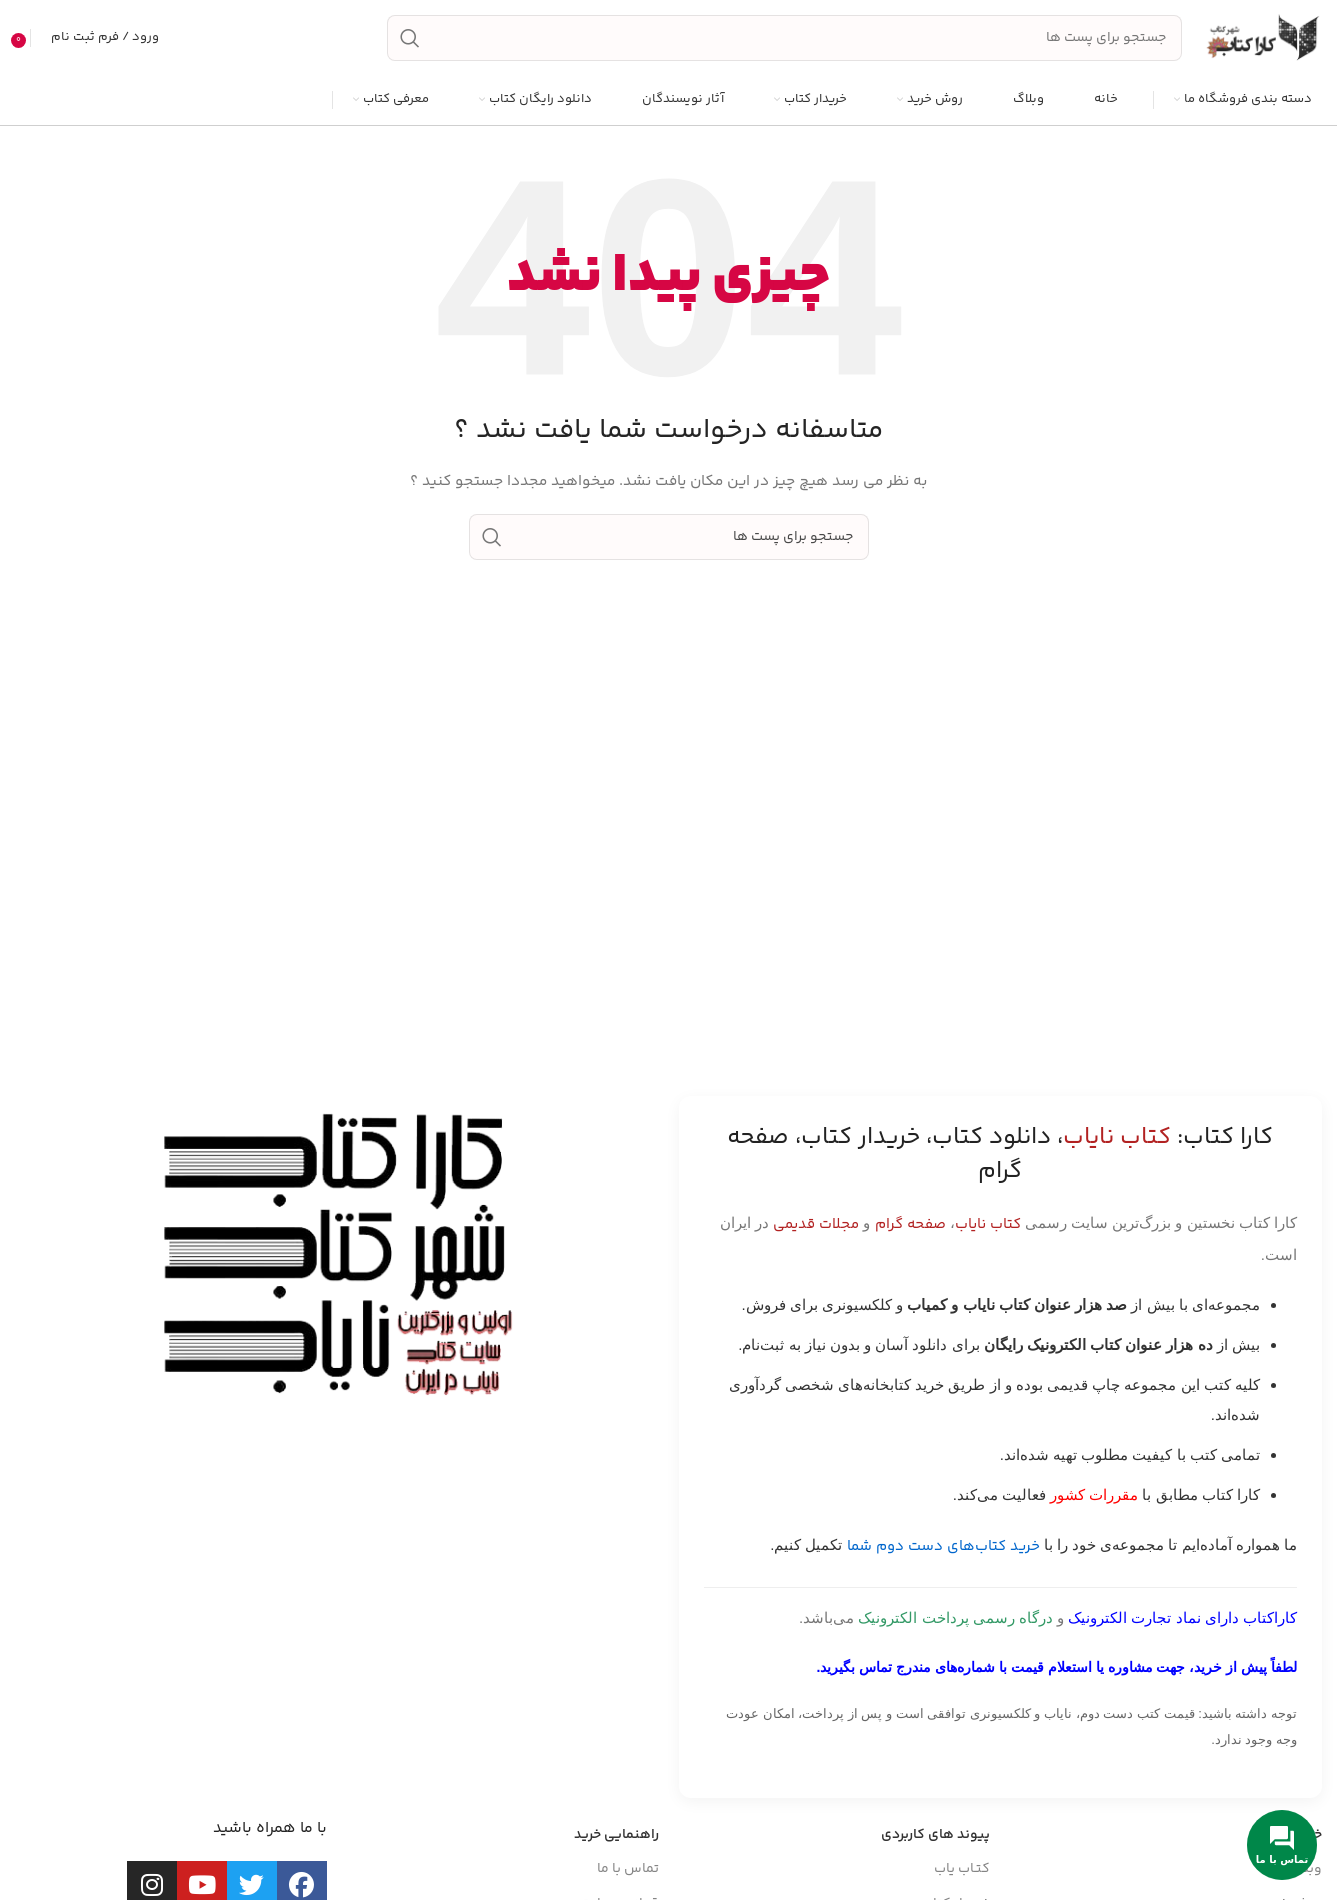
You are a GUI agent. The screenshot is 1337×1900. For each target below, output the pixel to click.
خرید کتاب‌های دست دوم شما (943, 1546)
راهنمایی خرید (616, 1835)
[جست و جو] (784, 38)
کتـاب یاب (962, 1869)
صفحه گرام (910, 1224)
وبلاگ (1305, 1869)
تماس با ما (628, 1869)
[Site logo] (1262, 38)
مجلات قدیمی (816, 1224)
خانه (1309, 1835)
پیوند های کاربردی (935, 1835)
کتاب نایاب (988, 1224)
